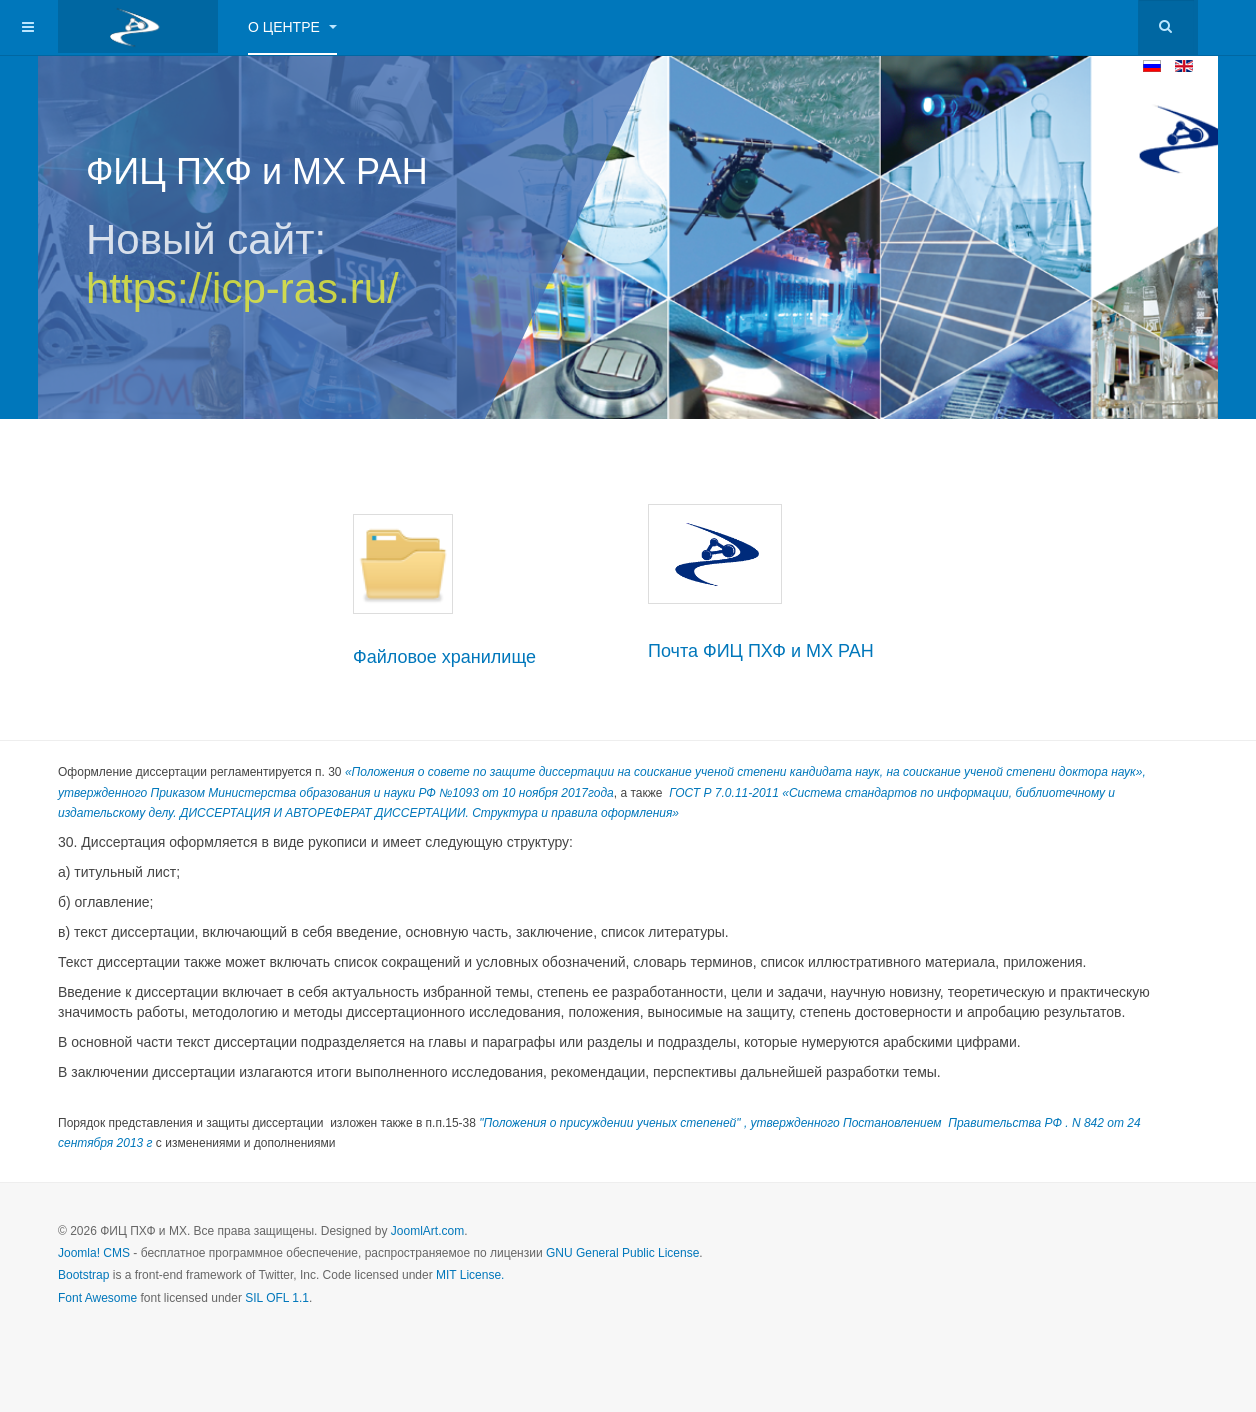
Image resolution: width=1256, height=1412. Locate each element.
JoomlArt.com (427, 1231)
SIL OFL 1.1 (277, 1298)
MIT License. (470, 1275)
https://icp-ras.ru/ (242, 288)
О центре (292, 27)
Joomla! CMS (94, 1253)
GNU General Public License (622, 1253)
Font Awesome (97, 1298)
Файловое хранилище (444, 657)
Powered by (1107, 1248)
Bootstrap (83, 1275)
